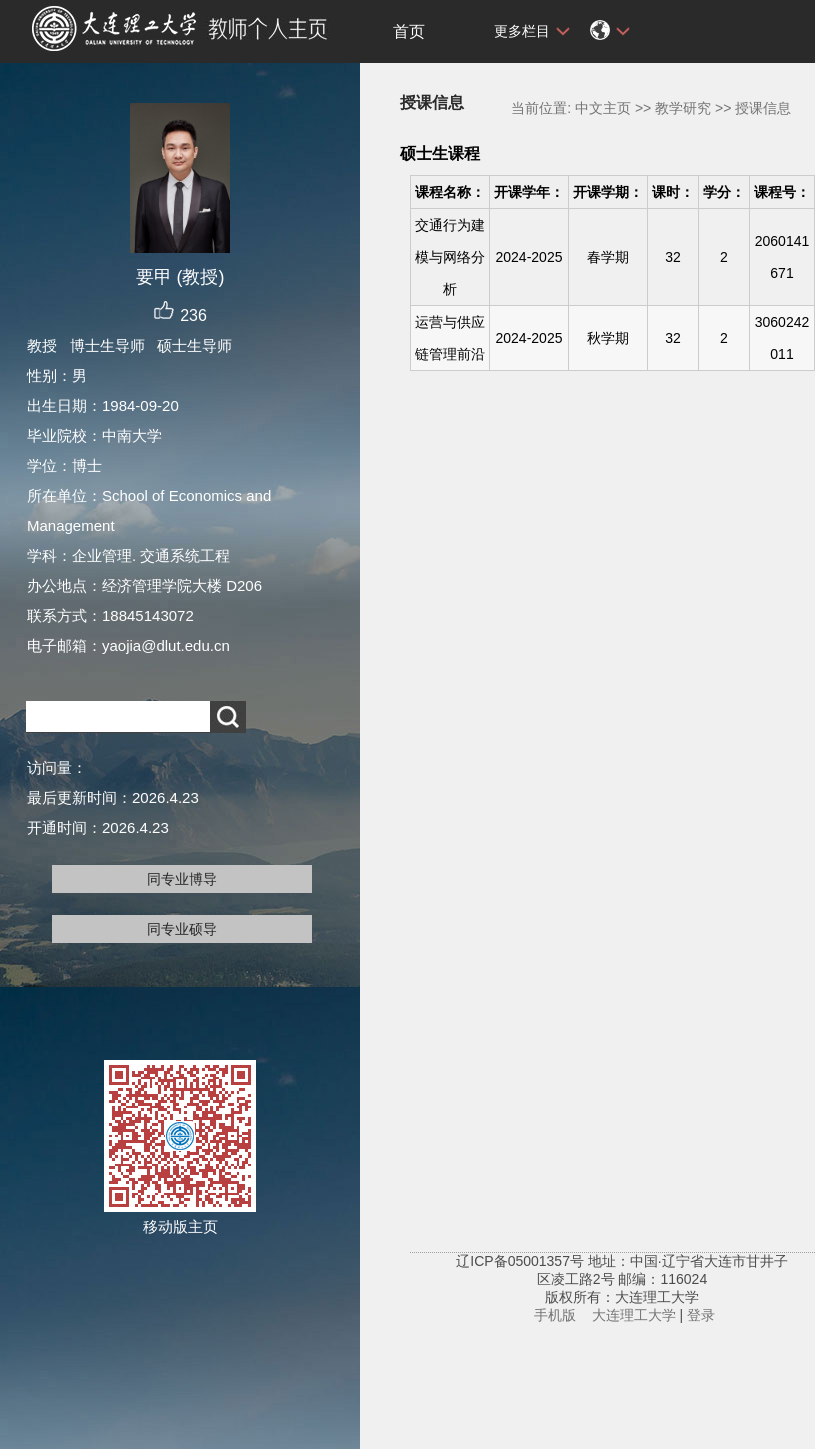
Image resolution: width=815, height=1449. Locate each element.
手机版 (555, 1315)
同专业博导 (182, 879)
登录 (701, 1315)
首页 (409, 31)
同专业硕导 (182, 929)
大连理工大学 (634, 1315)
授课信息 (763, 108)
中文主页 (603, 108)
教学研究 (683, 108)
